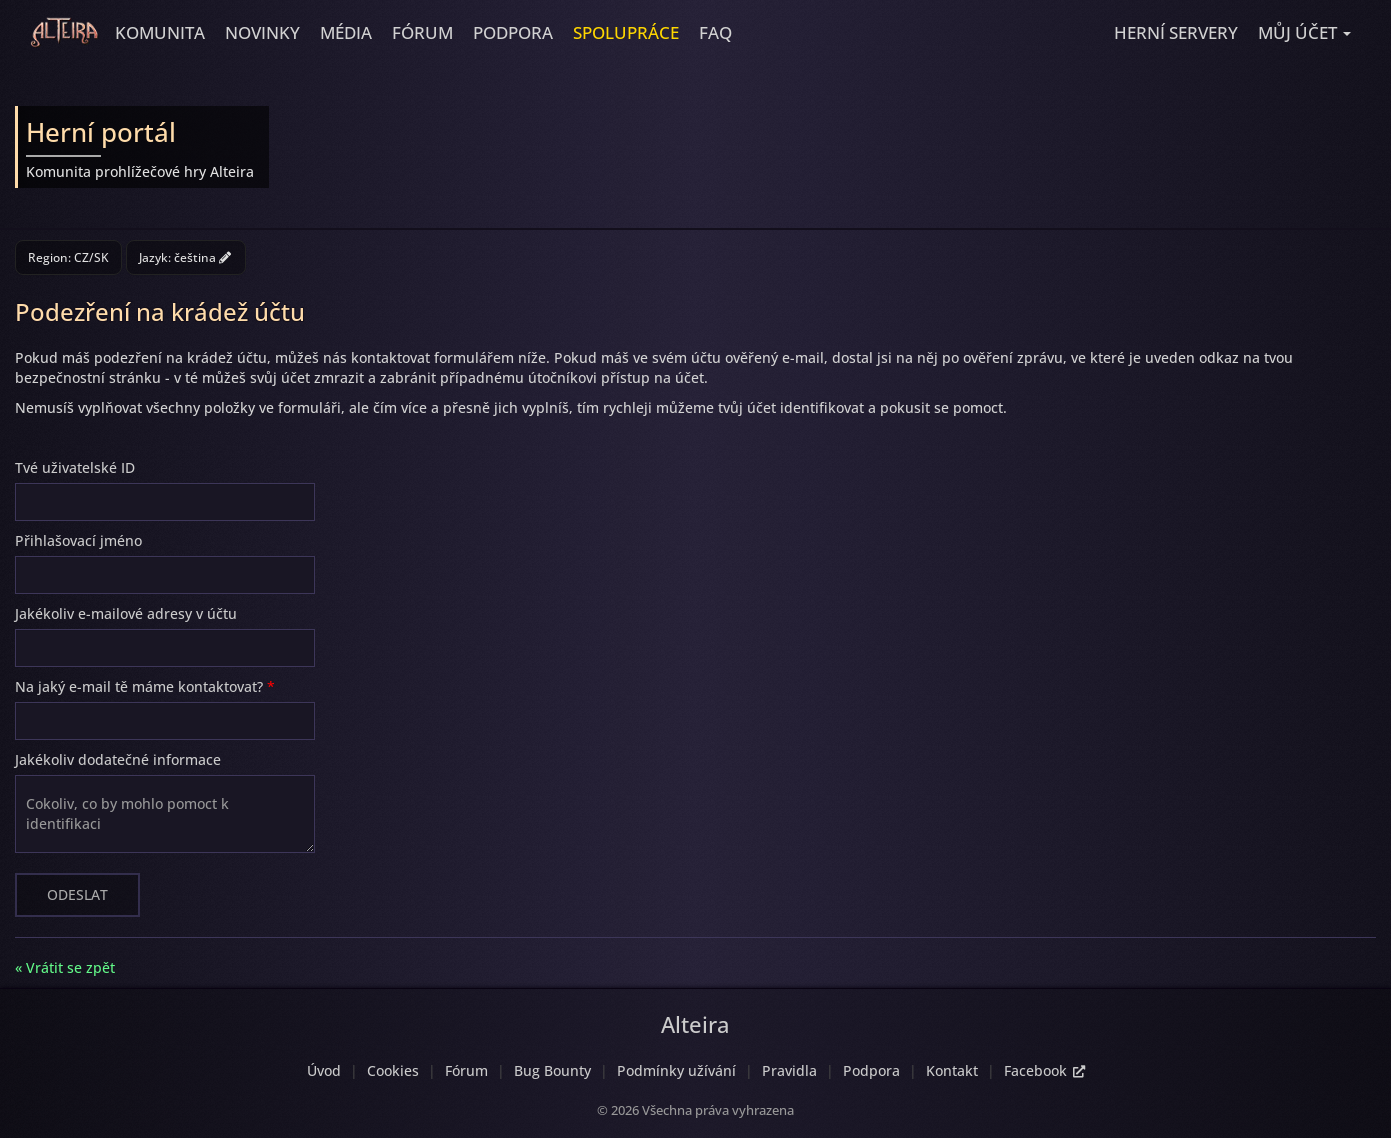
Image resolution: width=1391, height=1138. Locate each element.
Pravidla (789, 1070)
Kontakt (952, 1070)
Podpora (513, 32)
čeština (202, 257)
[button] (1304, 33)
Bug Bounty (552, 1070)
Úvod (324, 1070)
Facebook (1044, 1070)
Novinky (262, 32)
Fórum (422, 32)
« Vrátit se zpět (65, 967)
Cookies (393, 1070)
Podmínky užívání (676, 1070)
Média (346, 32)
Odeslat (77, 894)
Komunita (160, 32)
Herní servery (1176, 32)
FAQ (715, 32)
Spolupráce (626, 32)
